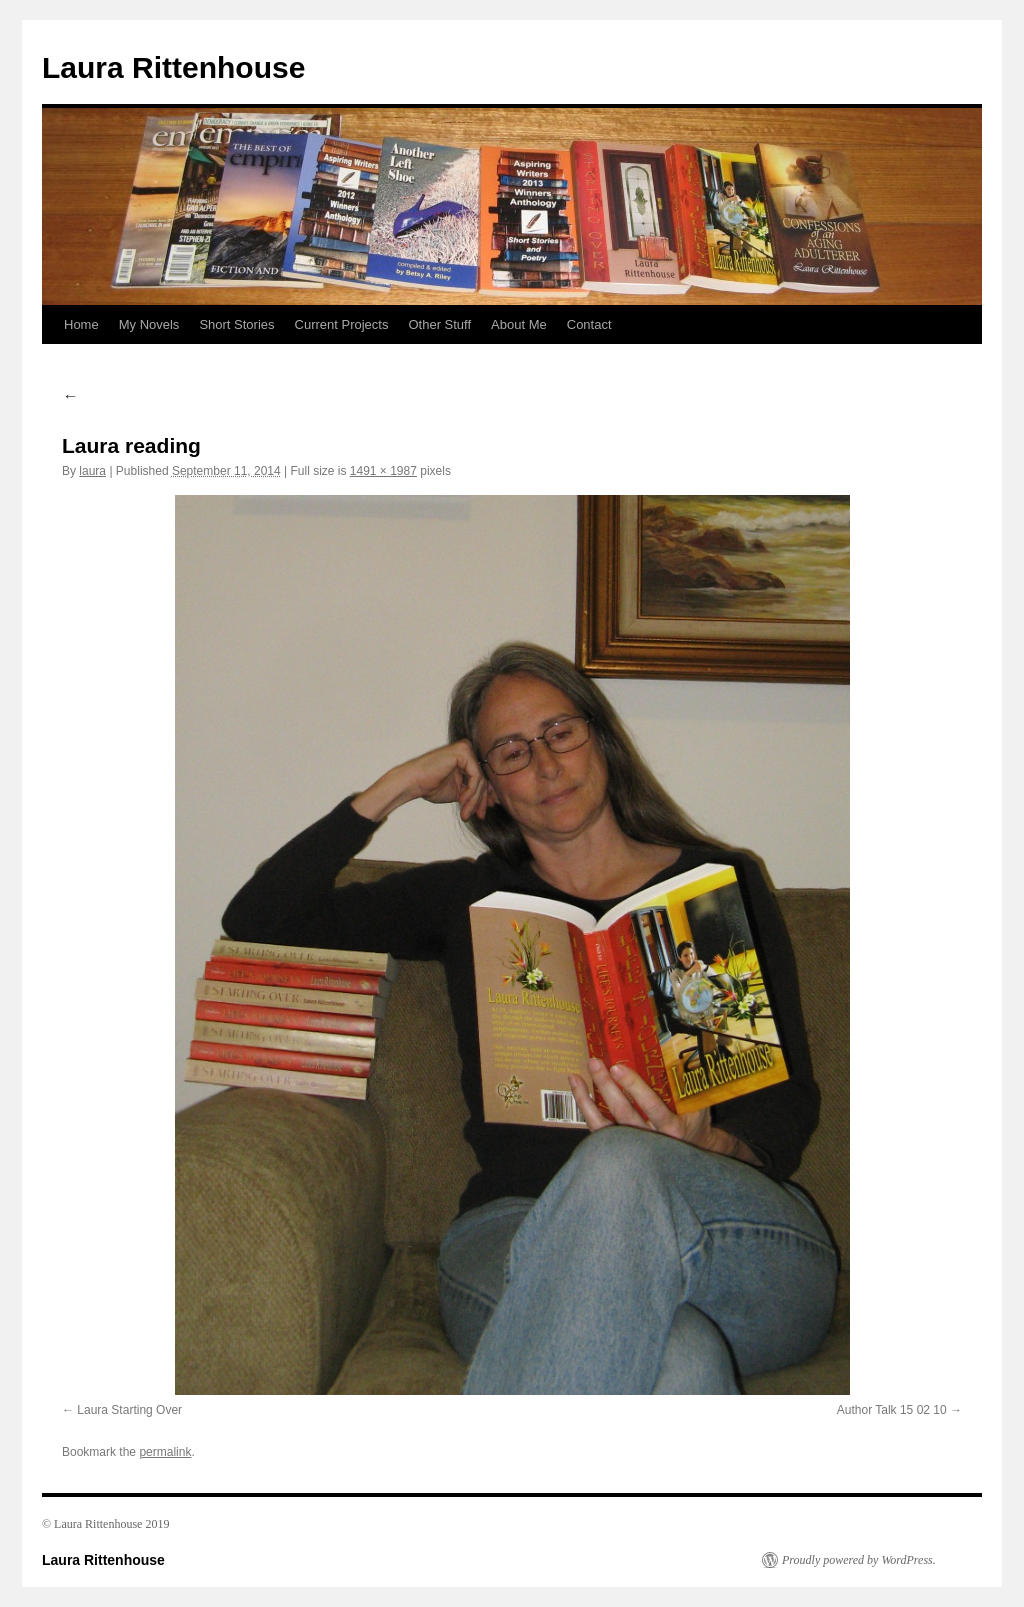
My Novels (149, 324)
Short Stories (236, 324)
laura (92, 471)
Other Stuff (439, 324)
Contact (589, 324)
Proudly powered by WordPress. (859, 1560)
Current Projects (342, 324)
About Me (519, 324)
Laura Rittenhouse (173, 67)
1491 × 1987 (383, 471)
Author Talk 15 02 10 (892, 1410)
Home (81, 324)
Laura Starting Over (129, 1410)
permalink (165, 1452)
